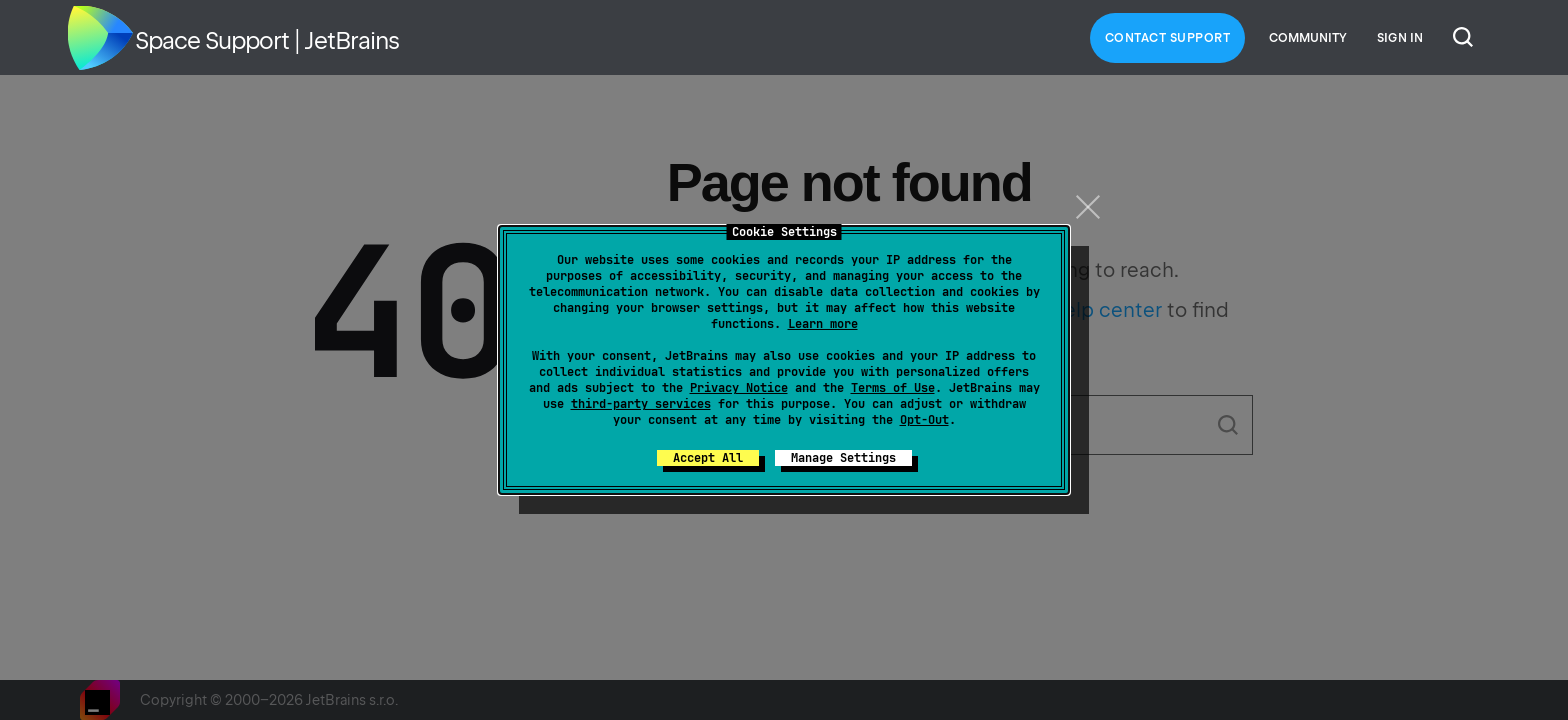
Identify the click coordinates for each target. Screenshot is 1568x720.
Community (1308, 38)
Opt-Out (924, 420)
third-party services (641, 404)
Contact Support (1168, 38)
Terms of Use (893, 388)
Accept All (708, 458)
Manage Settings (843, 458)
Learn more (823, 324)
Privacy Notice (739, 388)
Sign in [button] (1400, 38)
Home (100, 38)
